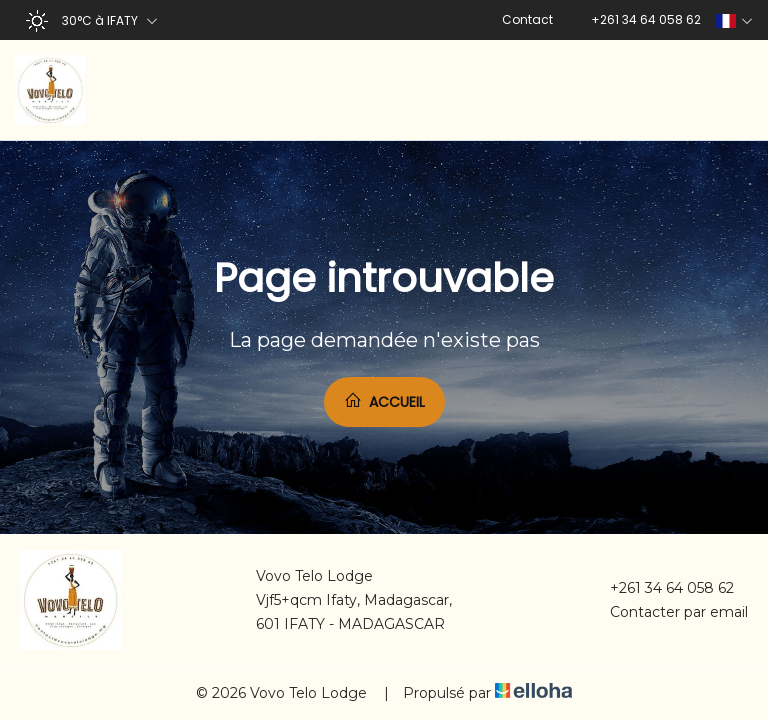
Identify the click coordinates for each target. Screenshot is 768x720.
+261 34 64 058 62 (660, 588)
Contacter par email (667, 612)
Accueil (384, 401)
